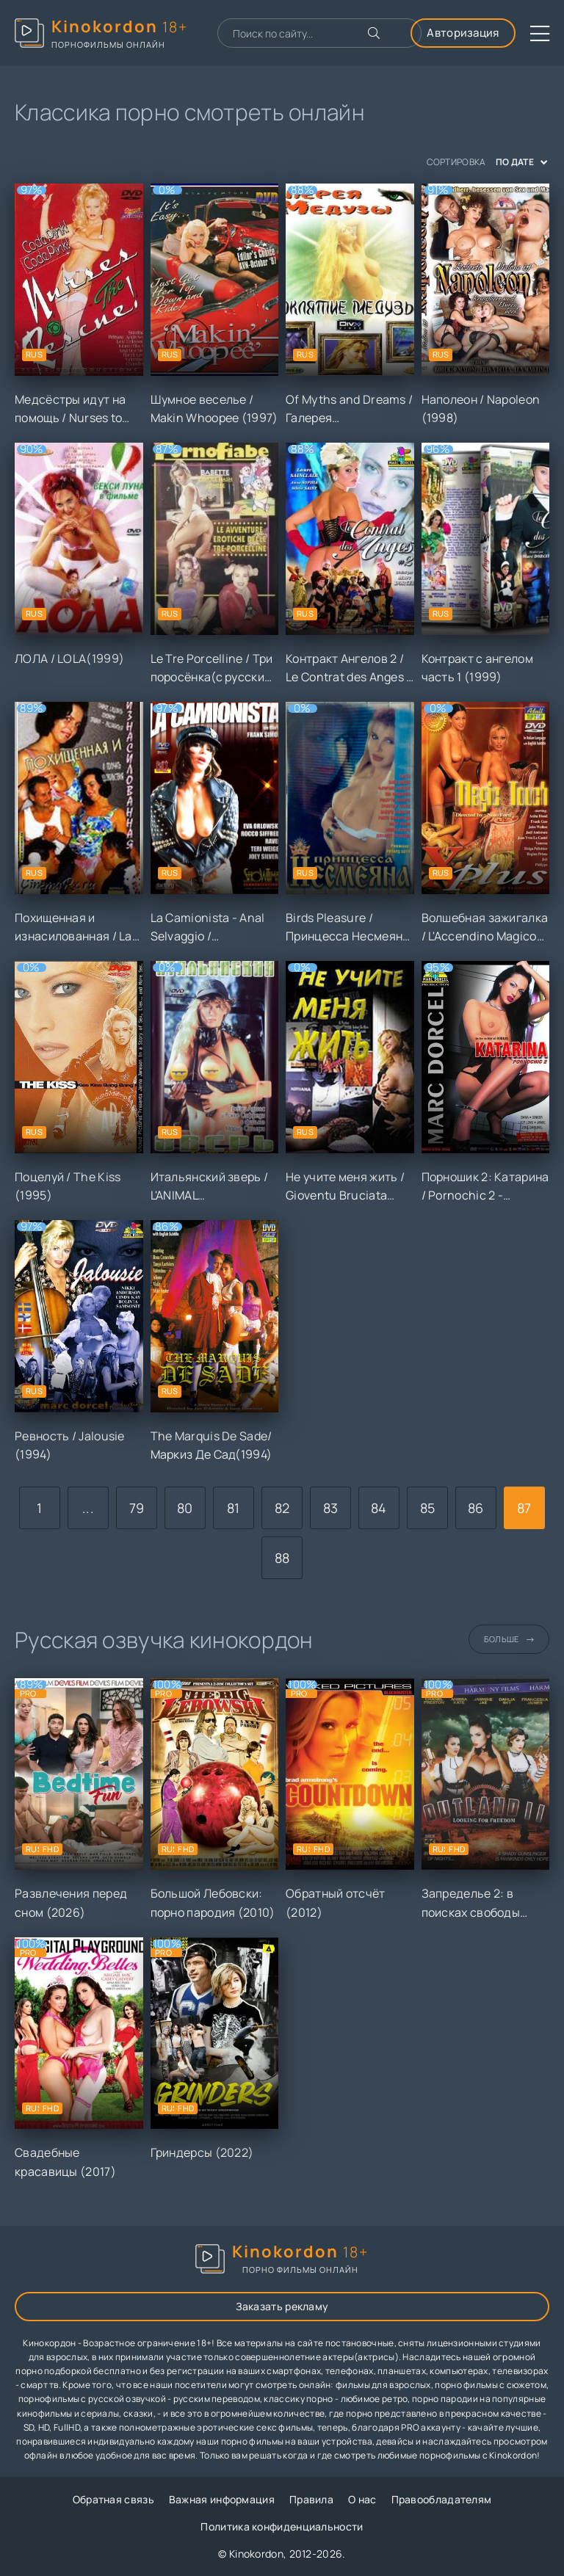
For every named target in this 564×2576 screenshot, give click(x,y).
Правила (311, 2499)
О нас (362, 2499)
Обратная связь (113, 2499)
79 (137, 1508)
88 (282, 1558)
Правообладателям (441, 2499)
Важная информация (222, 2499)
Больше (509, 1638)
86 (476, 1508)
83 (331, 1508)
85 (427, 1508)
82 (282, 1508)
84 (379, 1508)
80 (185, 1508)
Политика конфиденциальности (281, 2526)
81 (233, 1508)
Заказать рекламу (282, 2306)
